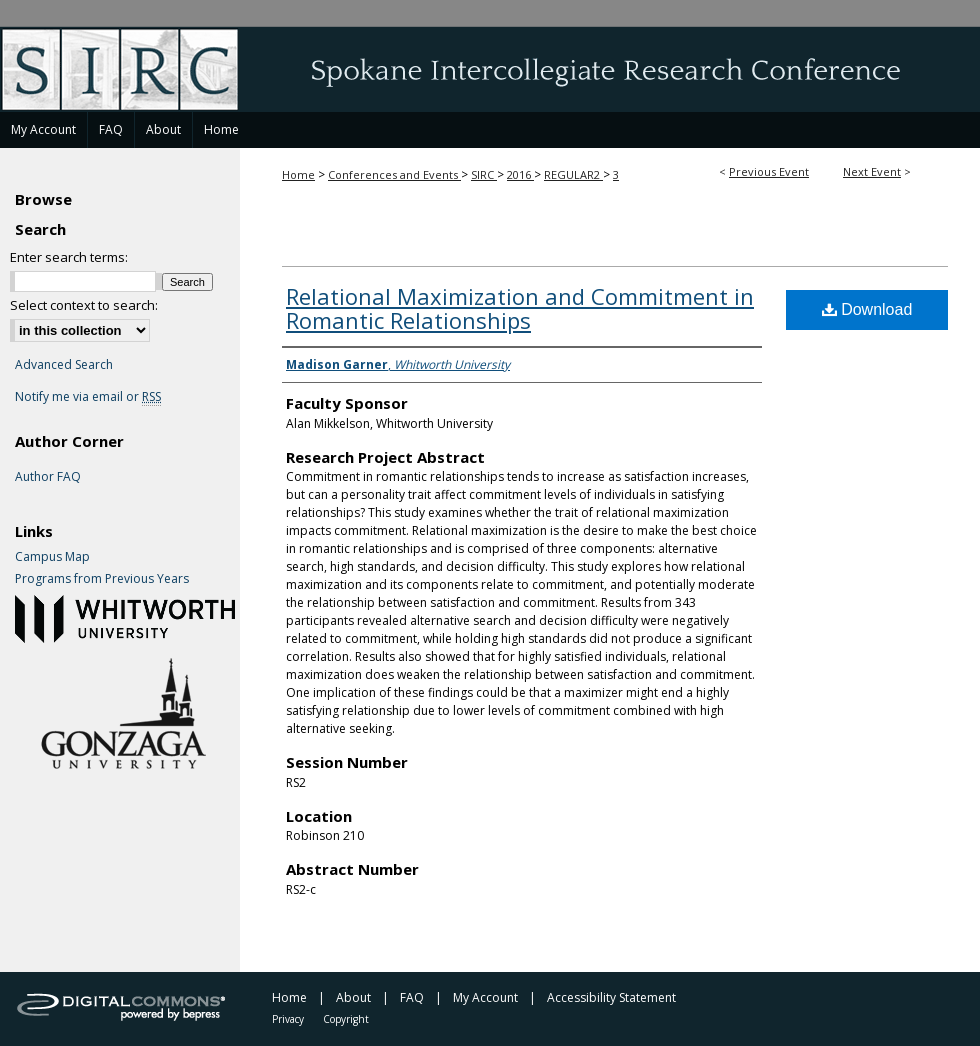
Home (298, 174)
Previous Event (769, 171)
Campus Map (52, 557)
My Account (485, 997)
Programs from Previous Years (102, 579)
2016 (520, 174)
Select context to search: (84, 305)
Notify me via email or (88, 397)
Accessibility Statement (611, 997)
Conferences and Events (394, 174)
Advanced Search (64, 364)
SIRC (484, 174)
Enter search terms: (69, 257)
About (353, 997)
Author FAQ (48, 477)
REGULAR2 (573, 174)
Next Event (872, 171)
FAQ (412, 997)
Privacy (288, 1019)
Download (867, 309)
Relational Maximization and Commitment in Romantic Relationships (520, 308)
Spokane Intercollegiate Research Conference (490, 69)
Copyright (346, 1019)
